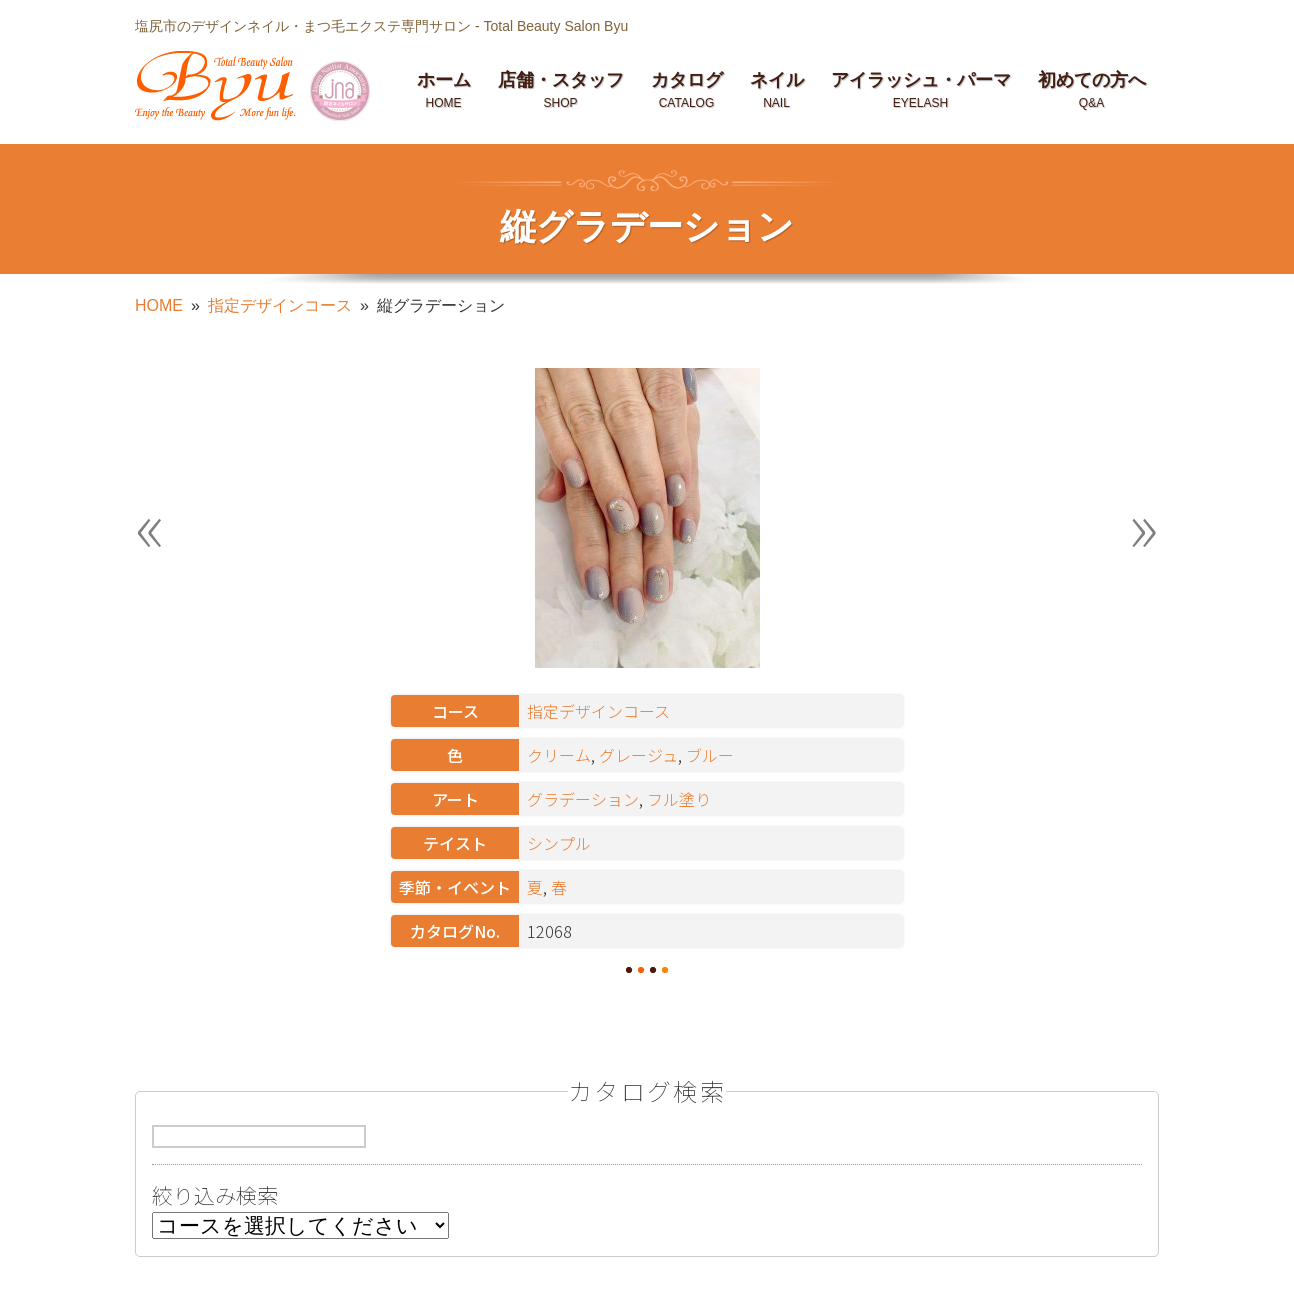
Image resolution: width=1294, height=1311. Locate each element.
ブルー (710, 755)
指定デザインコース (280, 305)
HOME (159, 305)
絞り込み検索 (215, 1199)
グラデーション (583, 799)
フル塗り (679, 799)
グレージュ (638, 755)
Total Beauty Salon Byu (555, 26)
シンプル (559, 843)
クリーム (559, 755)
